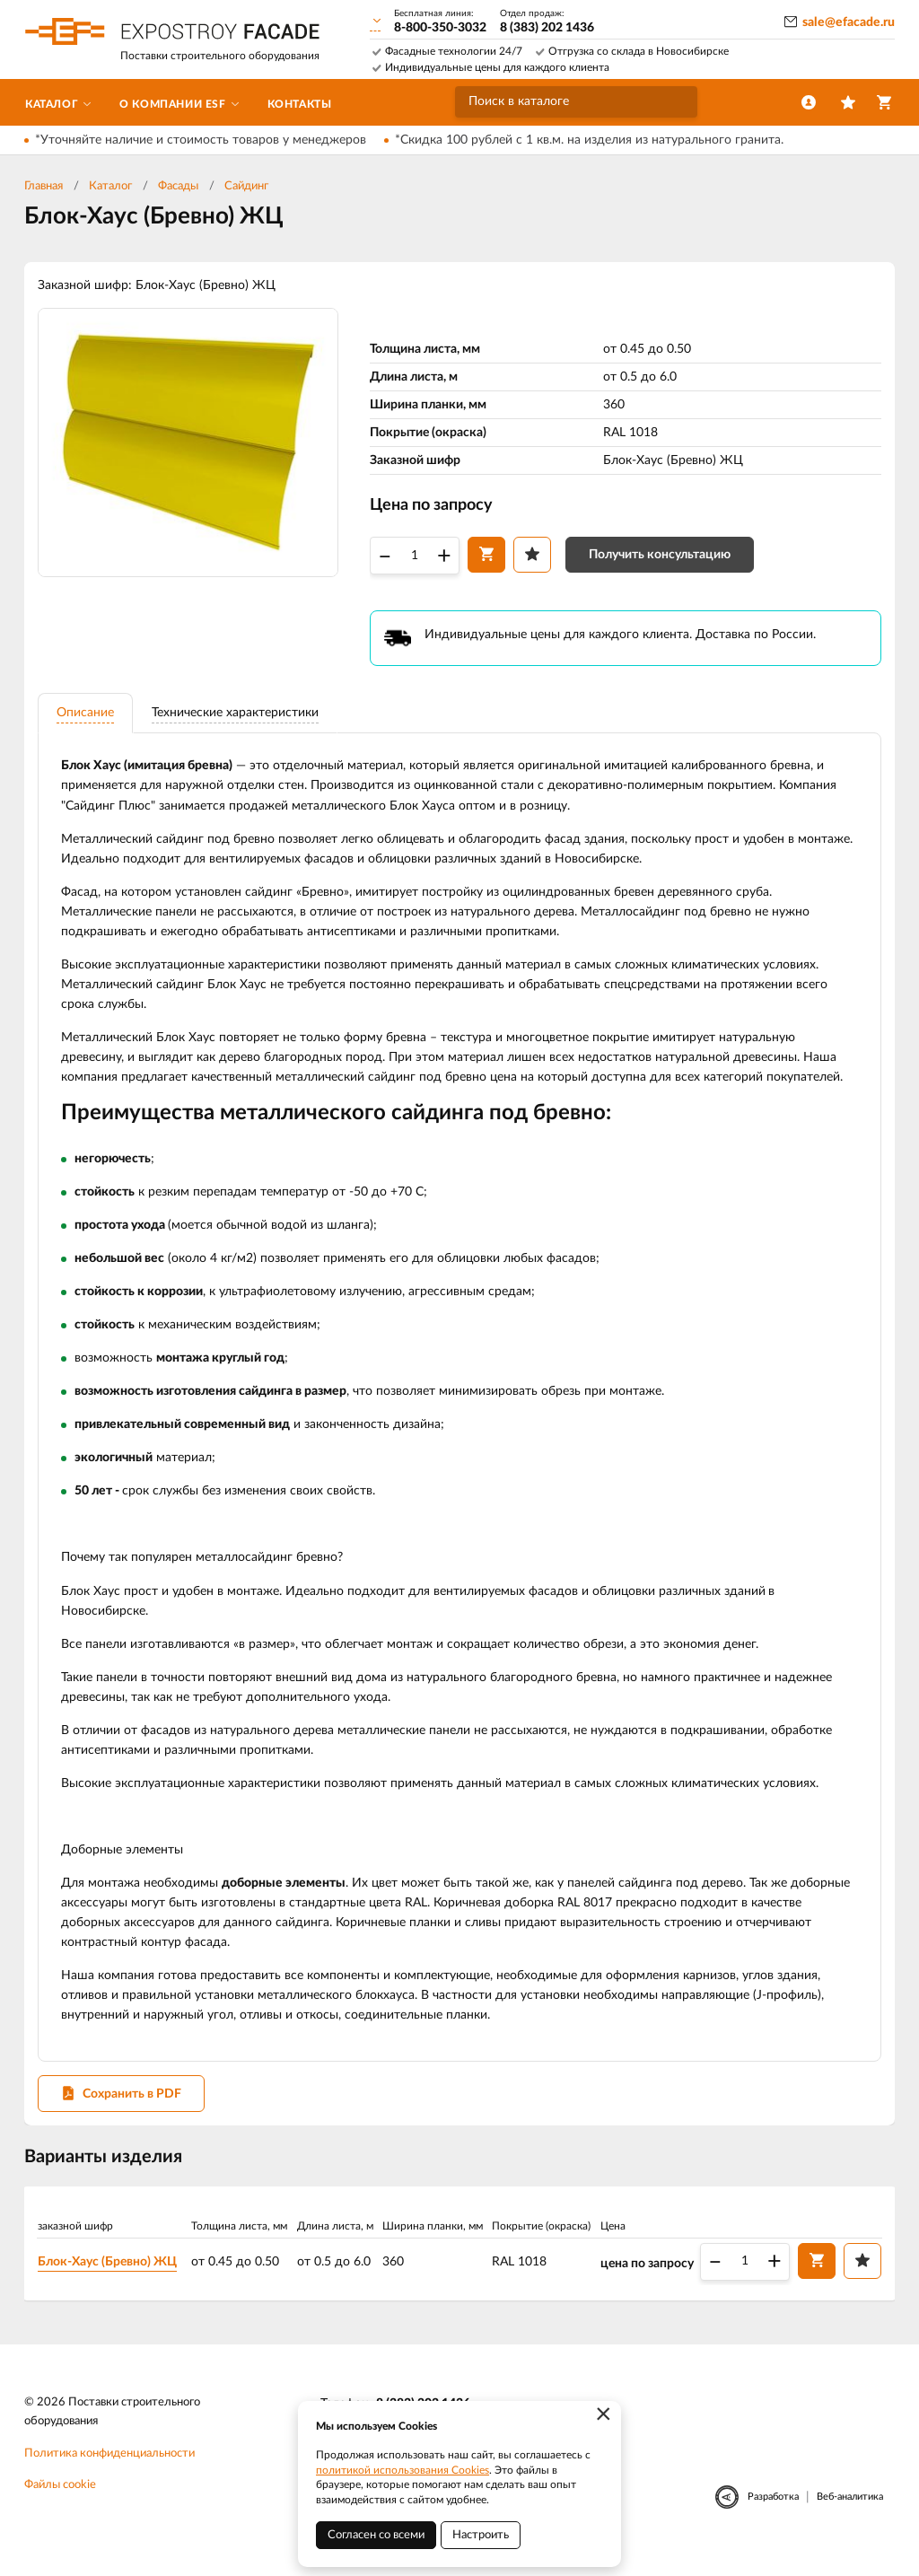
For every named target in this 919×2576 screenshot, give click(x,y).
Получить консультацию (660, 556)
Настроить (480, 2535)
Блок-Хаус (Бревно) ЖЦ (110, 2277)
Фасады (178, 186)
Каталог (110, 186)
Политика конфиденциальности (109, 2470)
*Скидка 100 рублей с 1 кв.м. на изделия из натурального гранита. (589, 140)
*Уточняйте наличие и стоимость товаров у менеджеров (200, 140)
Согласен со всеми (376, 2535)
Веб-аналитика (850, 2514)
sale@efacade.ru (848, 22)
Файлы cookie (60, 2503)
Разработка (773, 2514)
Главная (43, 186)
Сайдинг (246, 186)
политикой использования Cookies (402, 2470)
